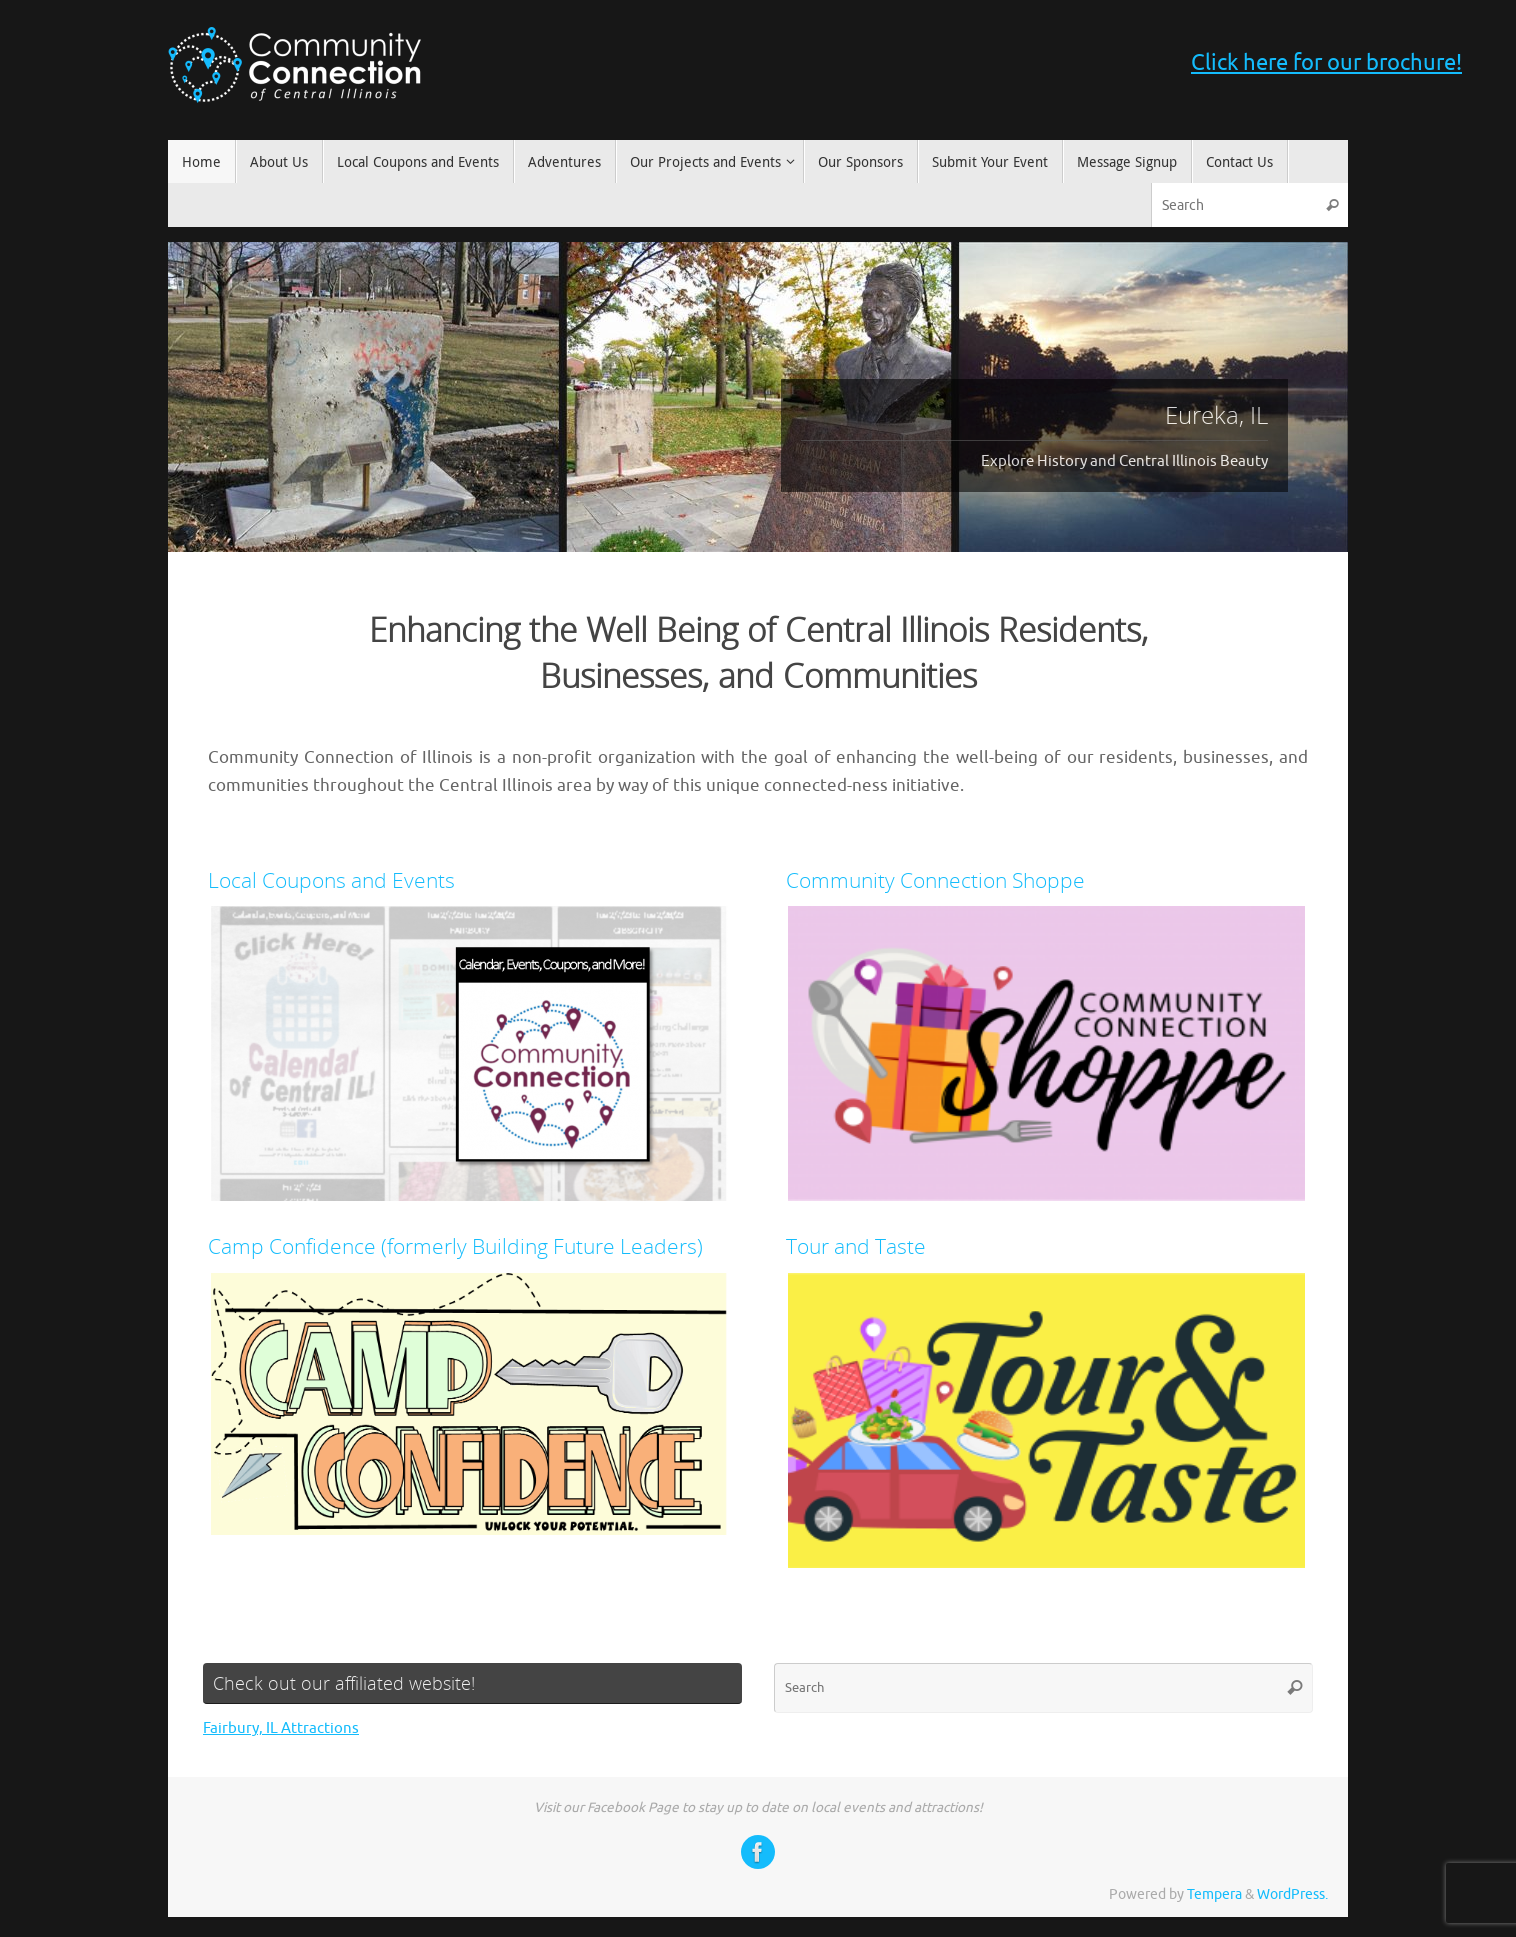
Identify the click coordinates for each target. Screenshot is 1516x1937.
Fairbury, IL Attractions (281, 1728)
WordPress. (1292, 1894)
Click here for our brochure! (1326, 63)
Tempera (1214, 1894)
